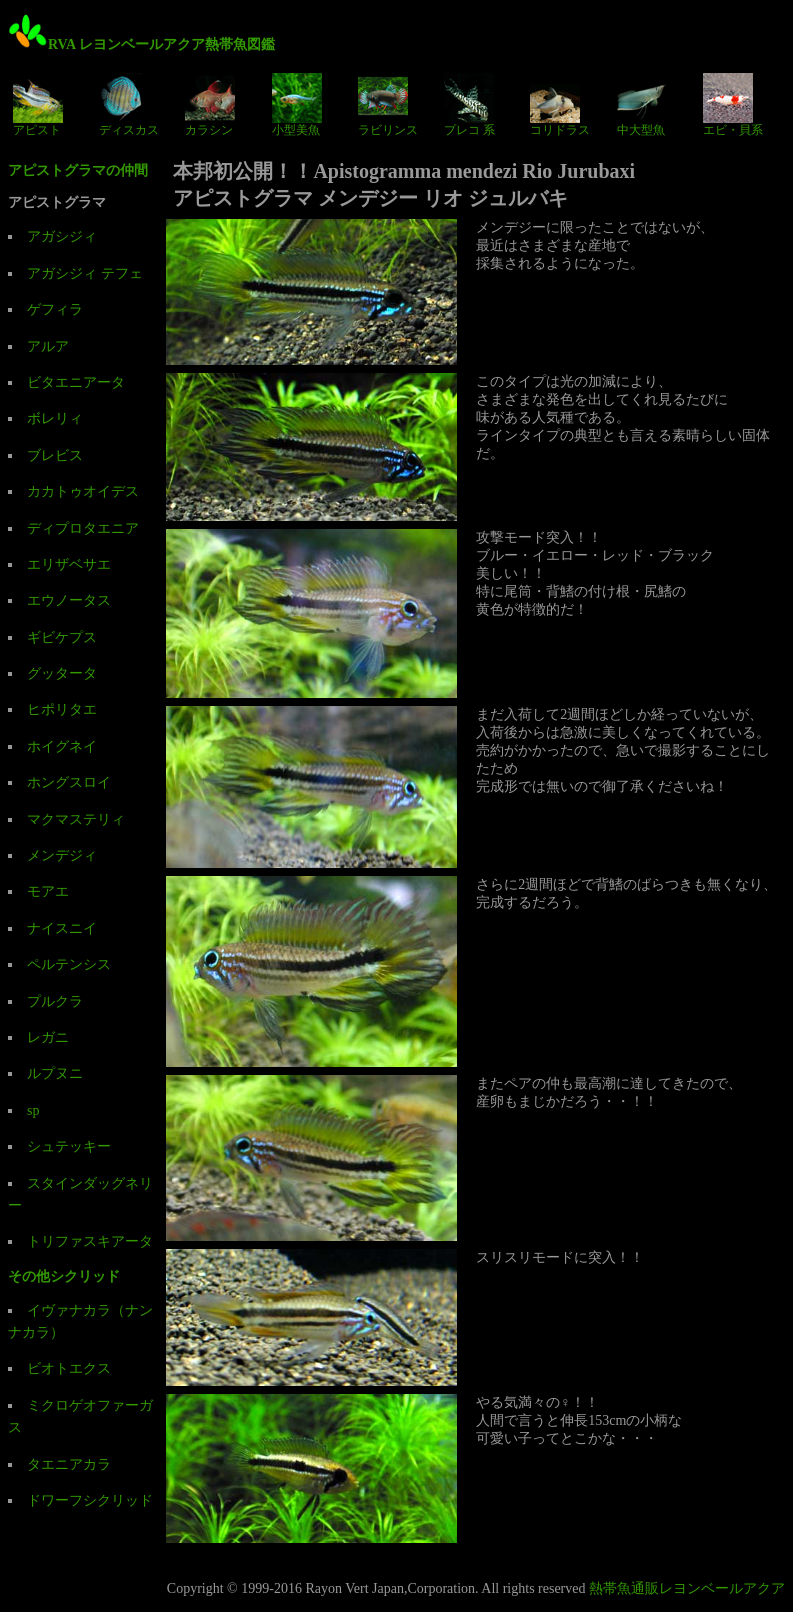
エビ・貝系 (733, 105)
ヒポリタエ (62, 709)
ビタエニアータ (76, 382)
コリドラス (560, 105)
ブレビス (55, 455)
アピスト (38, 105)
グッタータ (62, 673)
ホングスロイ (69, 782)
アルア (48, 346)
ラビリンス (388, 105)
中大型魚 (642, 105)
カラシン (210, 105)
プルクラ (55, 1001)
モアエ (48, 891)
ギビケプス (62, 637)
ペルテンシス (69, 964)
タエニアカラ (69, 1464)
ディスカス (129, 105)
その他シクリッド (64, 1276)
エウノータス (69, 600)
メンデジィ (62, 855)
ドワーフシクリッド (90, 1500)
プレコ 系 (469, 105)
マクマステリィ (76, 819)
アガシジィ (62, 236)
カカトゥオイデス (83, 491)
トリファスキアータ (90, 1241)
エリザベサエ (69, 564)
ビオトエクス (69, 1368)
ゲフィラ (55, 309)
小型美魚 (297, 105)
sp (33, 1110)
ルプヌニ (55, 1073)
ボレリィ (55, 418)
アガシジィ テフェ (85, 273)
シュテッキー (69, 1146)
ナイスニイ (62, 928)
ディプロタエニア (83, 528)
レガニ (48, 1037)
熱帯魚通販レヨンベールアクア (687, 1588)
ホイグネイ (62, 746)
